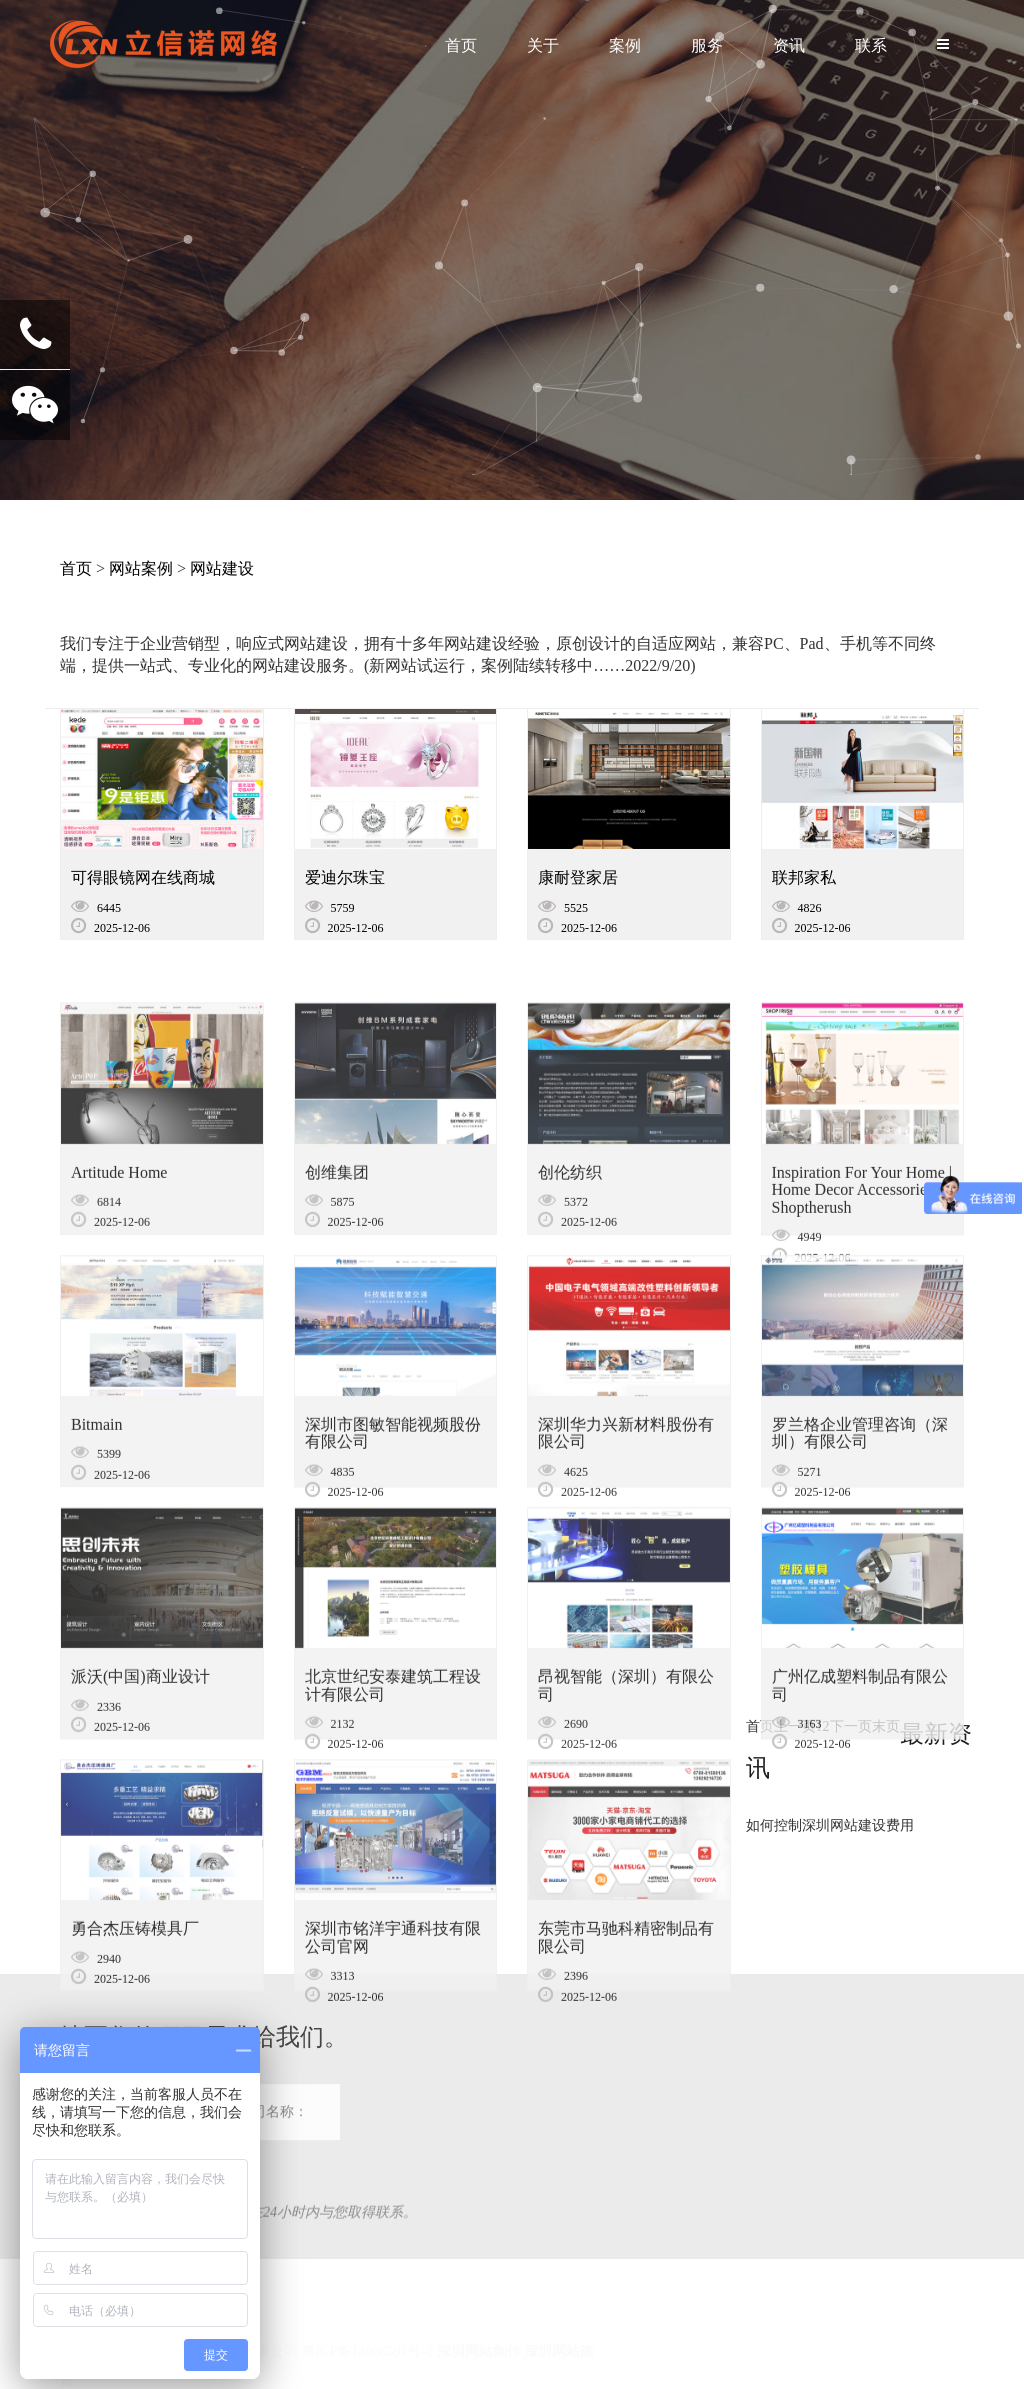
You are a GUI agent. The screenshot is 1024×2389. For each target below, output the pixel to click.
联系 (871, 45)
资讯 (789, 45)
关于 (543, 45)
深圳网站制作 (479, 2328)
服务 (707, 45)
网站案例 (141, 568)
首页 (461, 45)
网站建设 (222, 568)
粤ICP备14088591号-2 (367, 2328)
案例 (625, 45)
